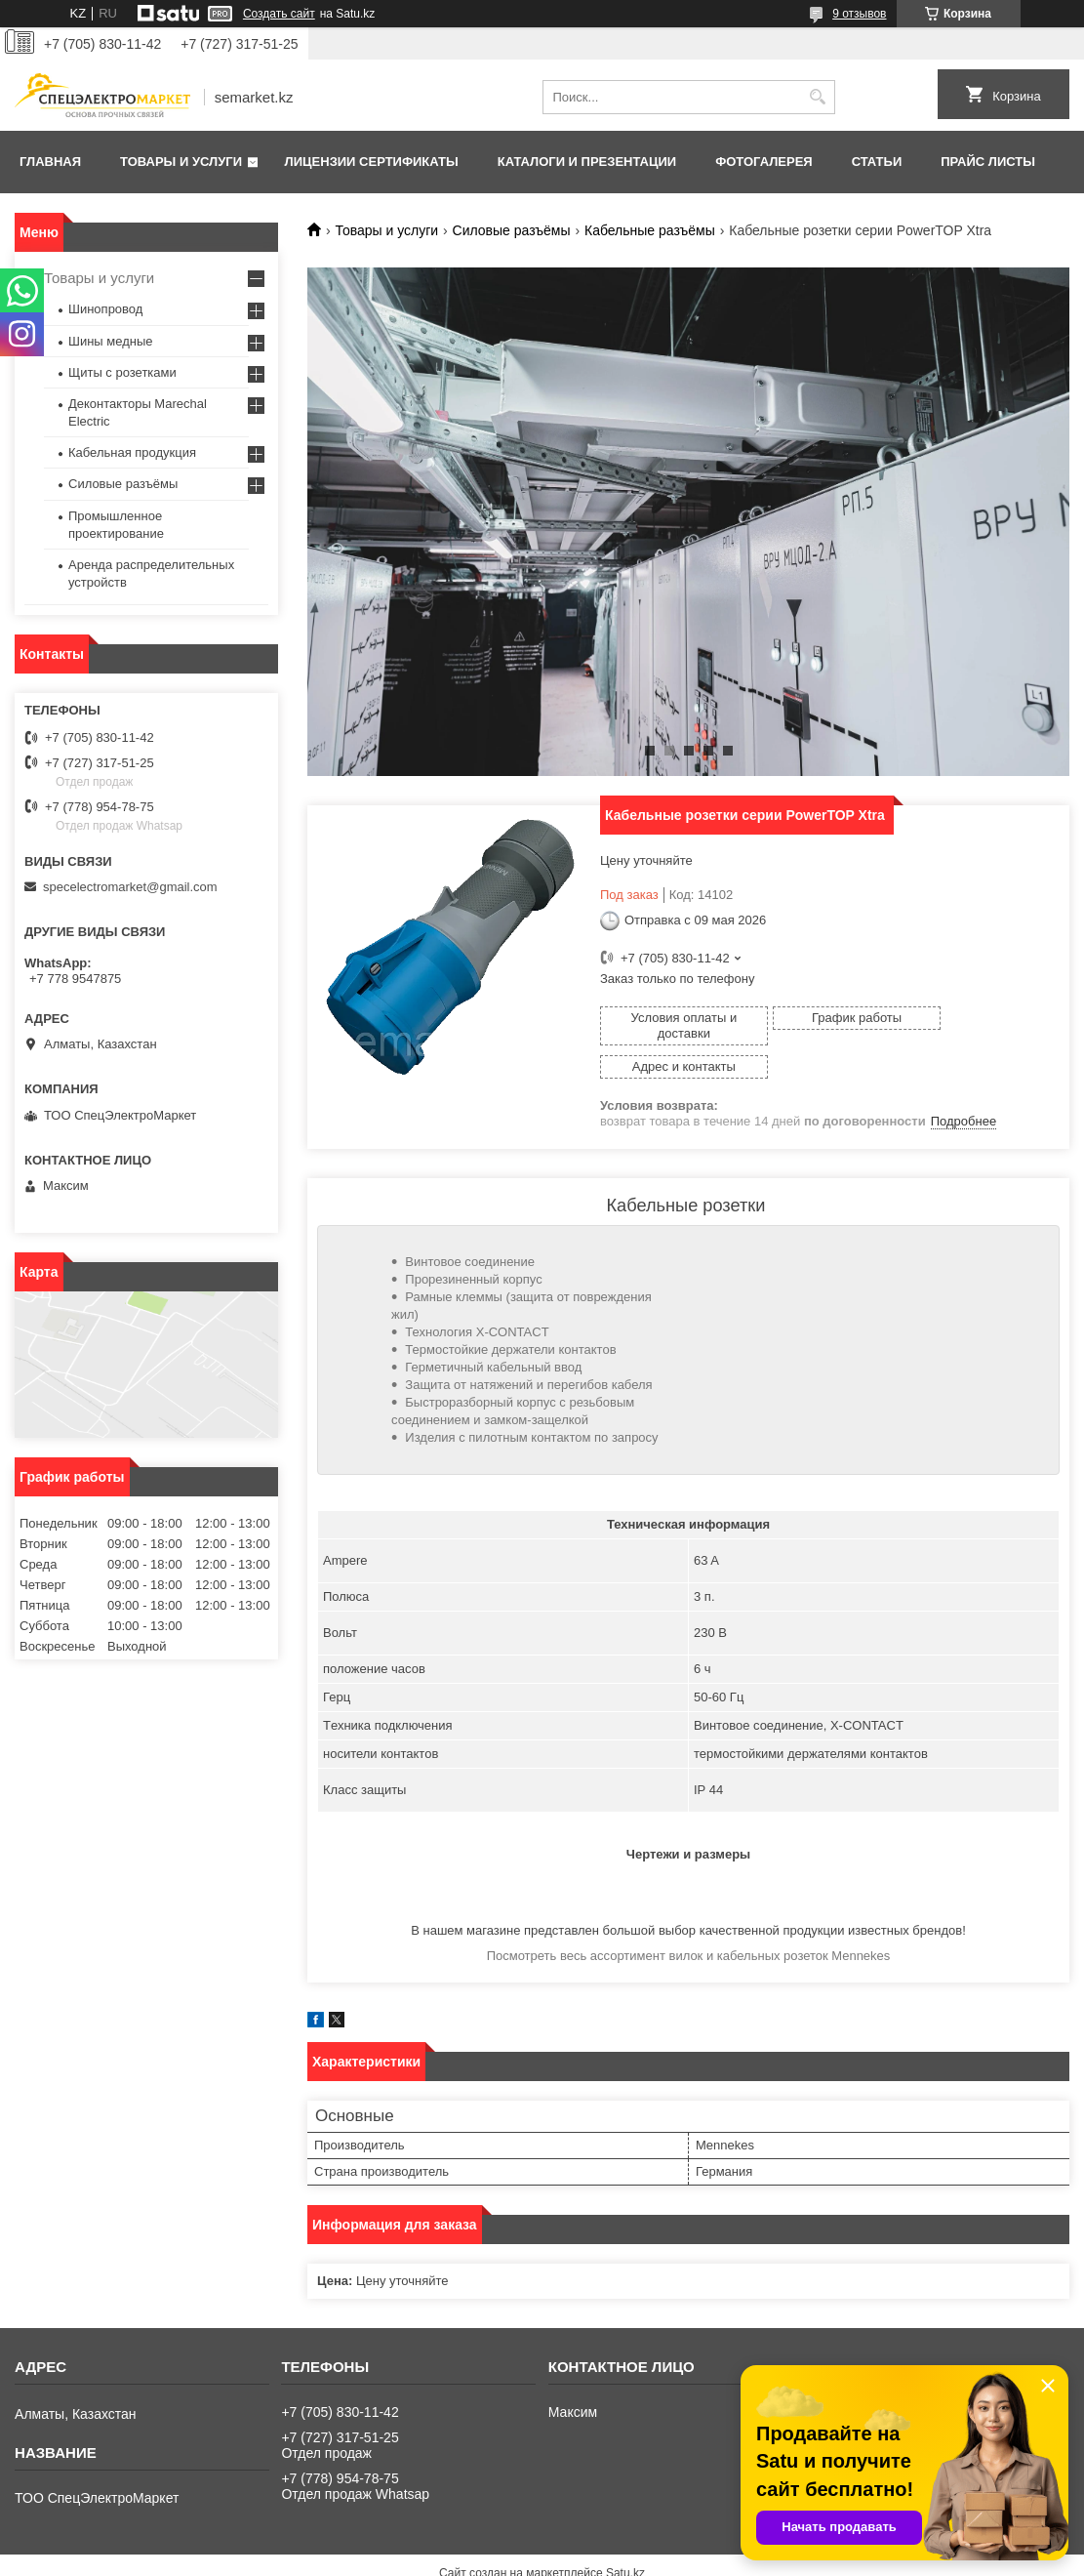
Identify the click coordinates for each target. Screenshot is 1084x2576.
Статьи (877, 161)
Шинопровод (105, 309)
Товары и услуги (181, 161)
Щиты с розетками (122, 372)
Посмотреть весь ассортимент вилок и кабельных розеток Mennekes (689, 1922)
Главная (50, 161)
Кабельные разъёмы (649, 230)
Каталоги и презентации (587, 161)
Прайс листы (988, 161)
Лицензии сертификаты (372, 161)
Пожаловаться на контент (617, 2557)
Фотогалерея (764, 161)
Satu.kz (625, 2540)
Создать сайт (279, 13)
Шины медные (110, 341)
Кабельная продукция (132, 452)
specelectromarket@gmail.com (130, 886)
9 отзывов (859, 13)
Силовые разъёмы (512, 230)
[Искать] (818, 97)
